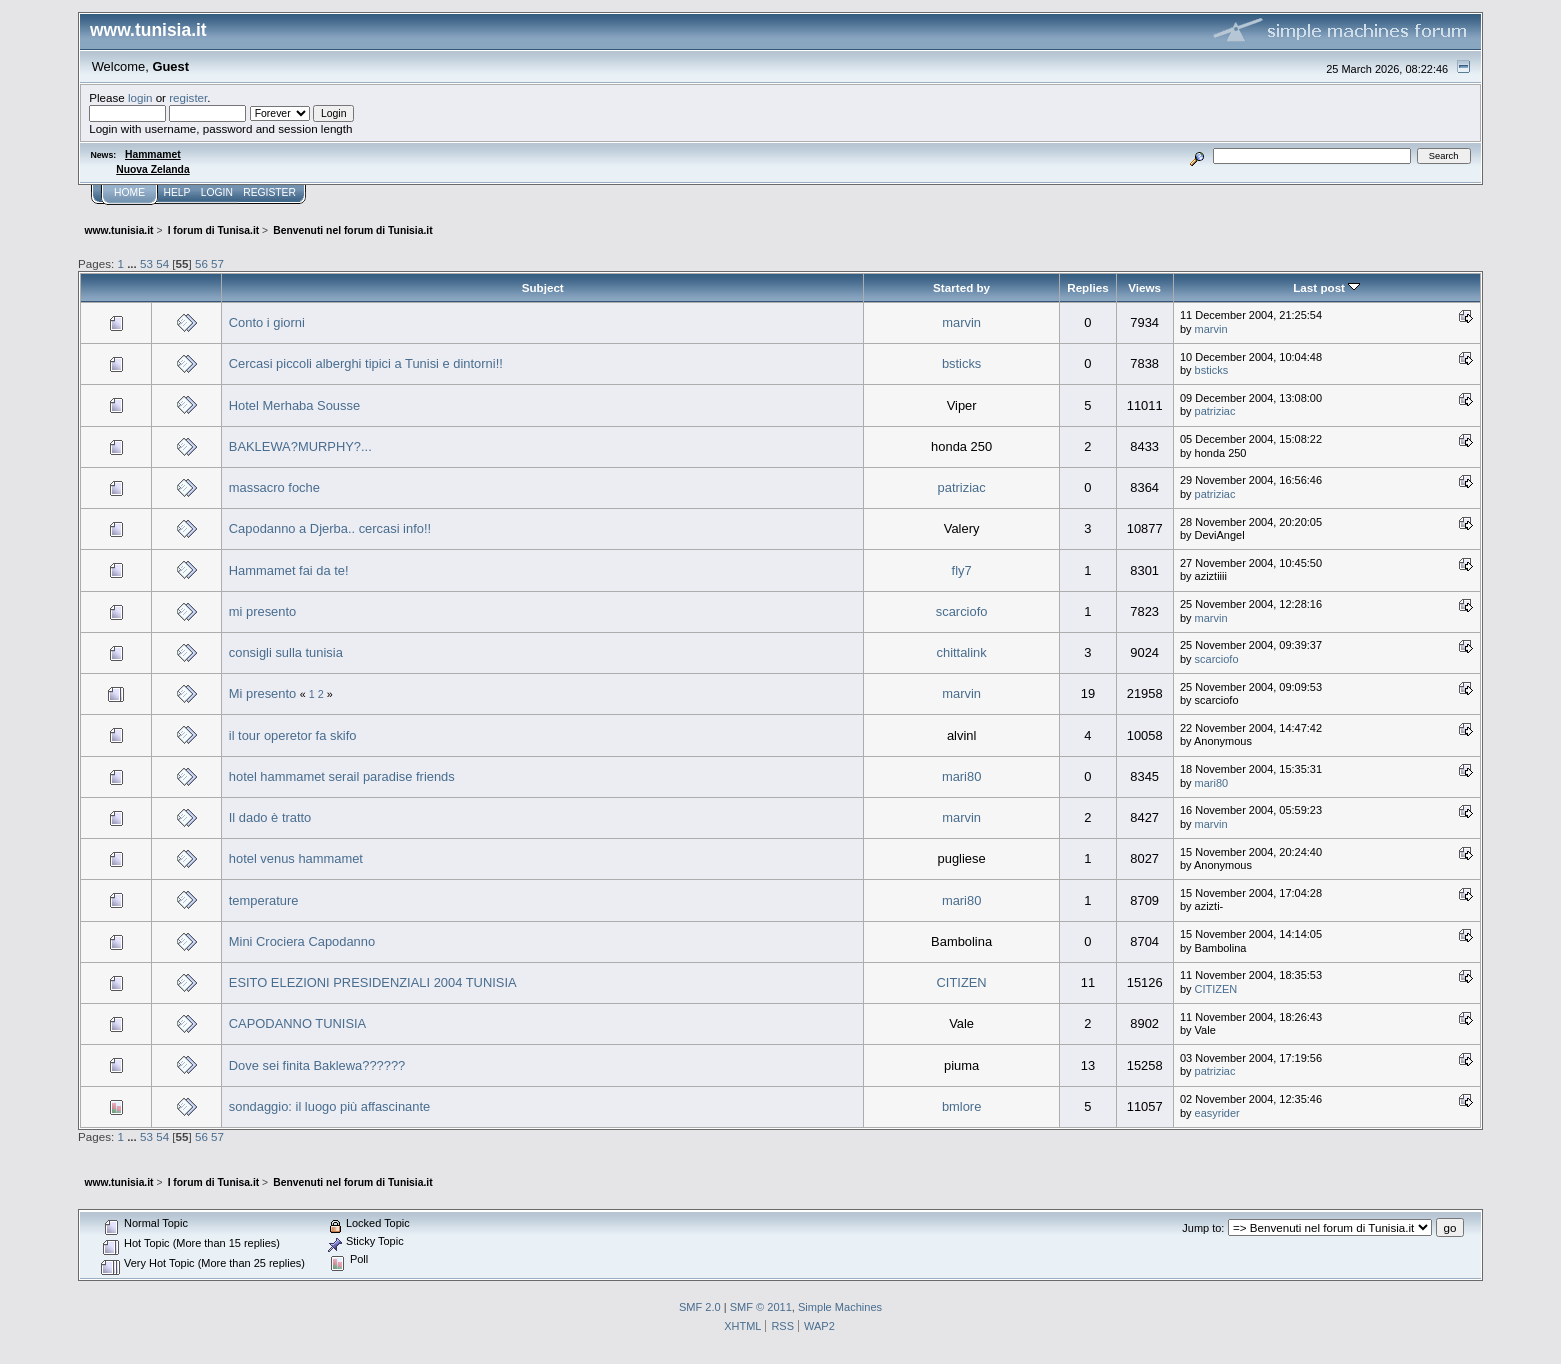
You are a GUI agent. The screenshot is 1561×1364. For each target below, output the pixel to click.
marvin (961, 322)
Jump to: (1203, 1228)
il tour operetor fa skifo (293, 735)
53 (146, 263)
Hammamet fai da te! (289, 570)
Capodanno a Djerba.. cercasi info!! (330, 528)
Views (1144, 287)
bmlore (961, 1106)
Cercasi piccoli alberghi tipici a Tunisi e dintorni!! (366, 363)
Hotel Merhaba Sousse (294, 405)
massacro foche (274, 487)
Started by (961, 287)
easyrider (1217, 1113)
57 (217, 263)
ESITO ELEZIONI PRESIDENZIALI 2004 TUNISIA (373, 982)
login (140, 97)
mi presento (262, 611)
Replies (1087, 287)
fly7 (962, 570)
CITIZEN (962, 982)
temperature (264, 900)
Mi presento (262, 693)
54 (162, 263)
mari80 (961, 776)
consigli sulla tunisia (286, 652)
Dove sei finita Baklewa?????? (317, 1065)
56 (201, 263)
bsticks (961, 363)
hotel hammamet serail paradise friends (342, 776)
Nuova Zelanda (152, 169)
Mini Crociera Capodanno (302, 941)
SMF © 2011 (761, 1307)
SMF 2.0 (700, 1307)
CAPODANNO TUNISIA (297, 1023)
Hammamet (153, 154)
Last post (1326, 287)
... (133, 263)
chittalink (962, 652)
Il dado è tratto (270, 817)
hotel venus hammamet (296, 858)
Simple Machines (840, 1307)
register (188, 97)
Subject (543, 287)
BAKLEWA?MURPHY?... (300, 446)
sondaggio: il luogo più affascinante (329, 1106)
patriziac (1215, 411)
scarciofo (962, 611)
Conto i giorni (267, 322)
